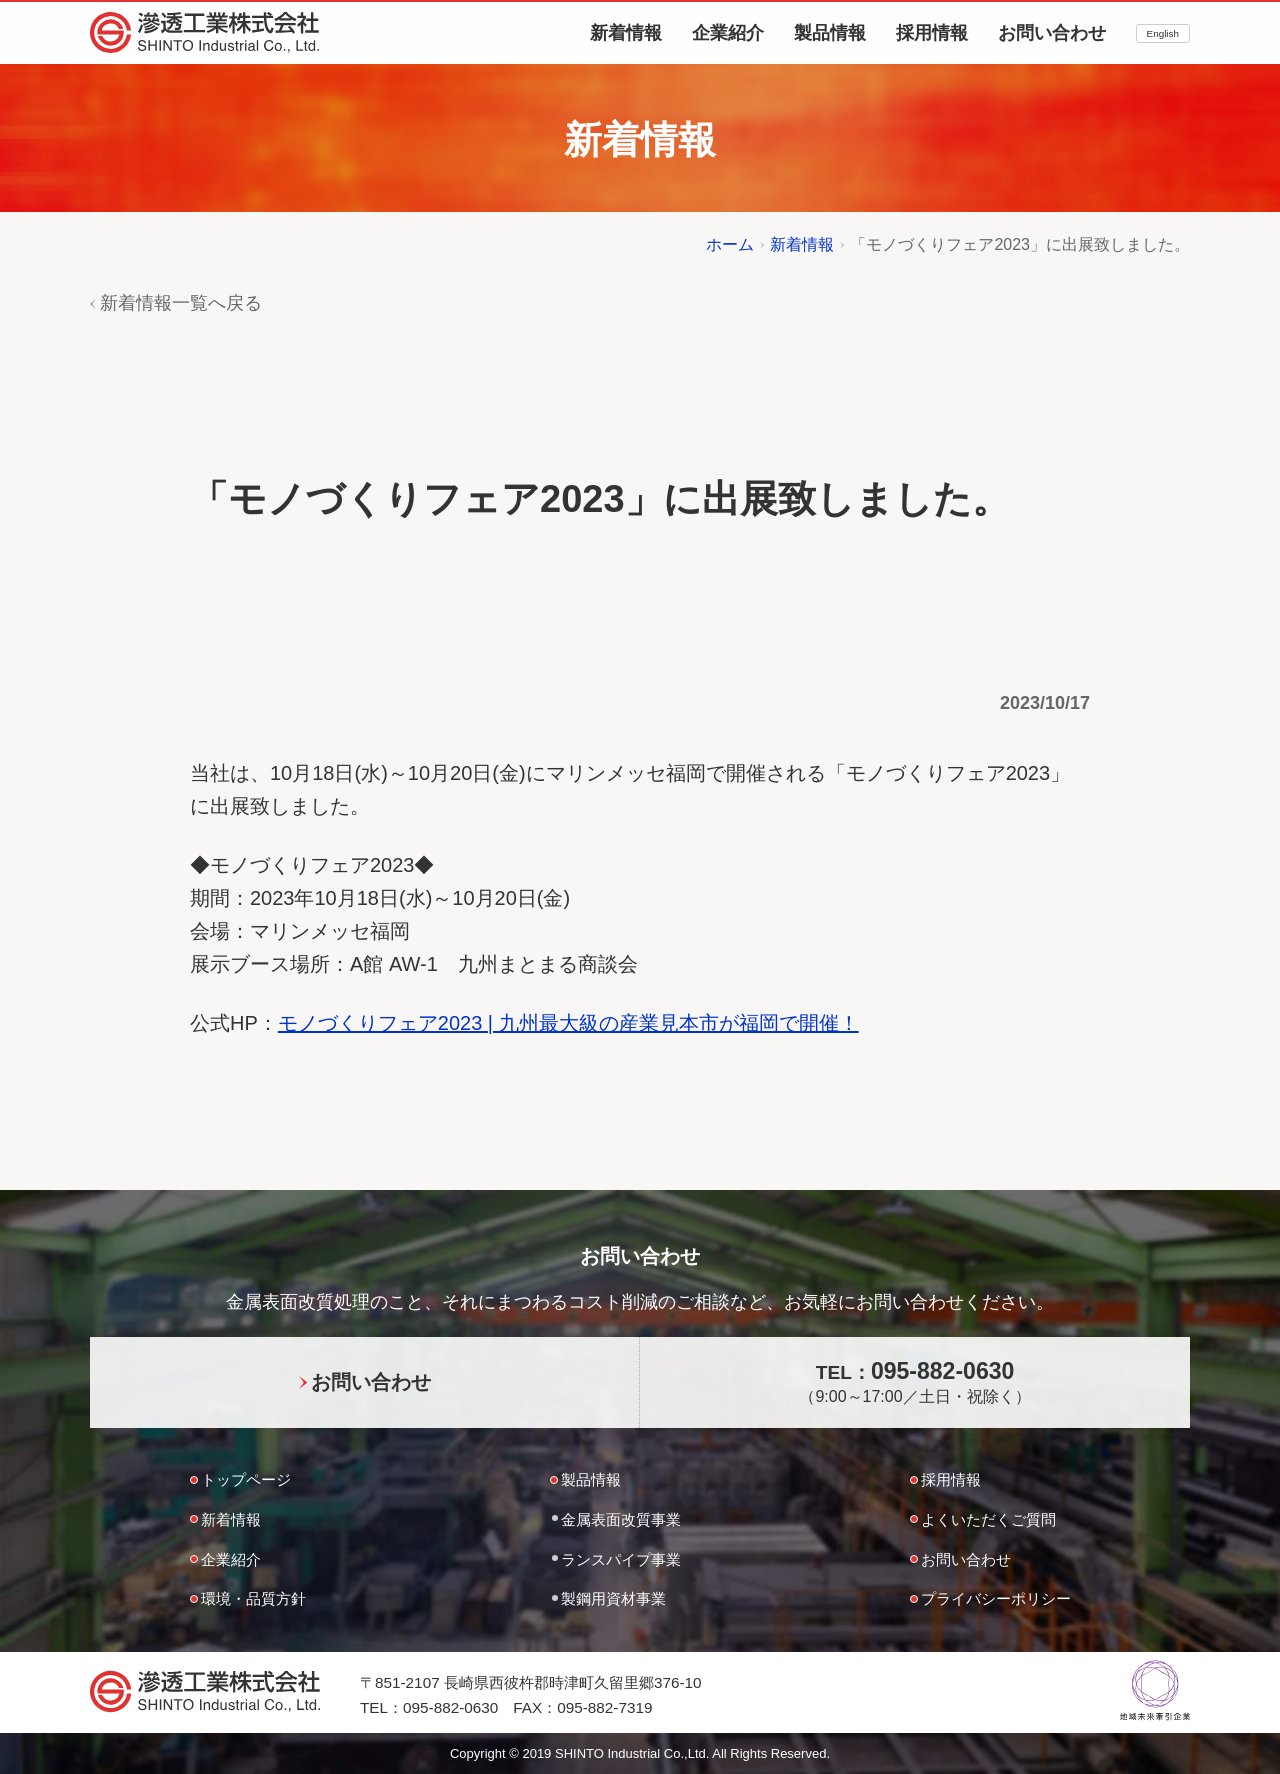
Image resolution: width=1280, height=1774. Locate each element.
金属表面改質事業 (621, 1519)
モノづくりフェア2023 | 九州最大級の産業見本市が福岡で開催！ (568, 1023)
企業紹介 (728, 33)
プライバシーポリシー (996, 1598)
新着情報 (626, 33)
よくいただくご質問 (988, 1519)
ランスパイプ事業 (621, 1559)
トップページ (246, 1479)
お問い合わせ (1052, 33)
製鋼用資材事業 (613, 1598)
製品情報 (830, 33)
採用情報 (932, 33)
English (1163, 33)
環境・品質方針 (253, 1598)
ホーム (730, 244)
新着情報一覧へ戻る (181, 303)
